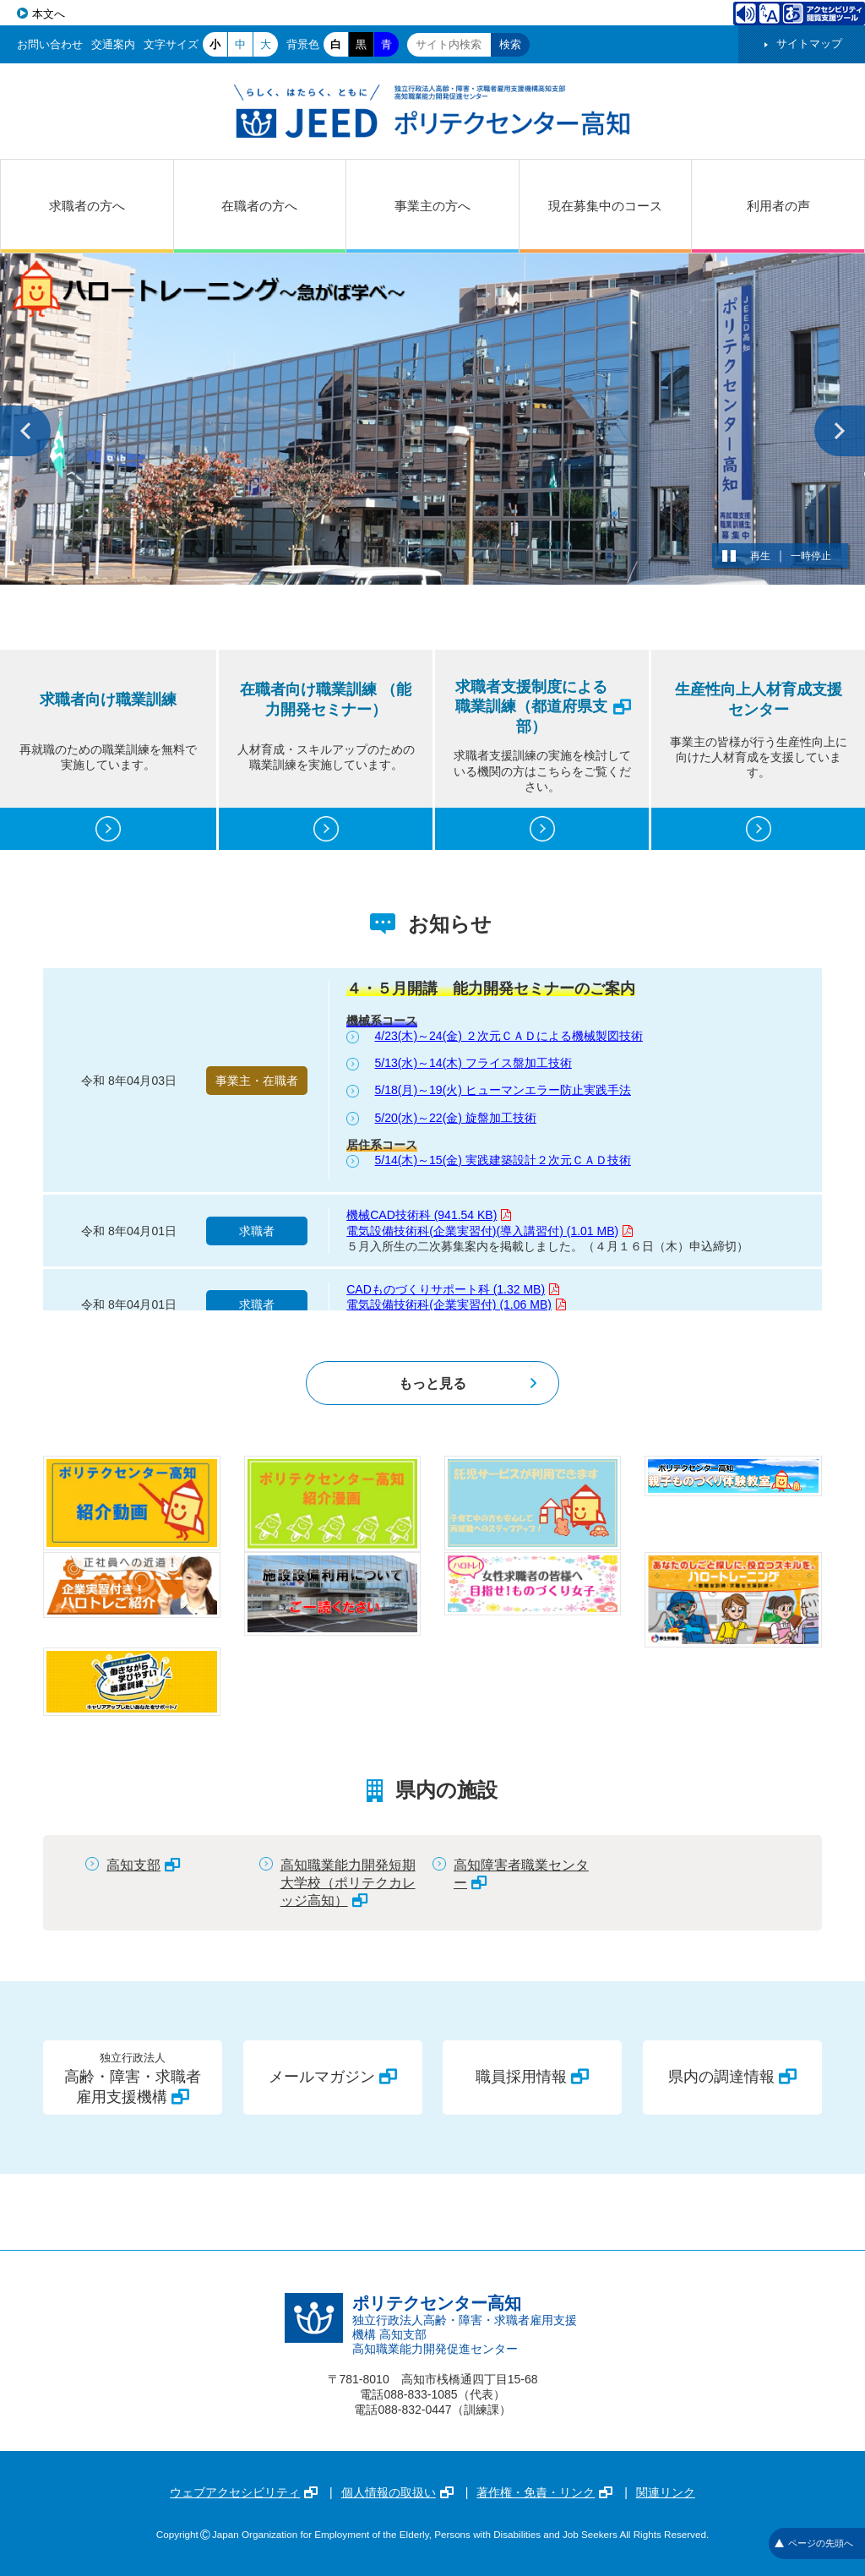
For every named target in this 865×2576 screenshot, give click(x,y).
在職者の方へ (259, 206)
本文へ (48, 14)
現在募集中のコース (605, 206)
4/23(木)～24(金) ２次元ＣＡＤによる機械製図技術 (509, 1036)
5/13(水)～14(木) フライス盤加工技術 (473, 1063)
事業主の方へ (432, 206)
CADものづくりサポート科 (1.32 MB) (452, 1289)
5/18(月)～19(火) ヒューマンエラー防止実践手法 (503, 1090)
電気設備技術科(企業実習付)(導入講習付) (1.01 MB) (489, 1231)
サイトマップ (809, 43)
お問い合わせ (50, 44)
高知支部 (143, 1864)
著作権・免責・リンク (544, 2492)
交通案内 (113, 44)
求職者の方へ (87, 206)
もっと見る (432, 1383)
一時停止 (811, 556)
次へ (839, 431)
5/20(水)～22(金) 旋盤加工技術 (455, 1118)
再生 (760, 556)
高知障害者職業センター (521, 1873)
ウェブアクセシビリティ (244, 2492)
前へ (25, 431)
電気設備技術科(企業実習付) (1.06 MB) (456, 1304)
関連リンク (665, 2492)
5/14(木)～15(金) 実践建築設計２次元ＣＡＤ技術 (503, 1160)
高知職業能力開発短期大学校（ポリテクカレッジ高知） (348, 1882)
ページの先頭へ (814, 2543)
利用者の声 (778, 206)
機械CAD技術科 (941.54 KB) (428, 1215)
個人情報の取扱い (397, 2492)
